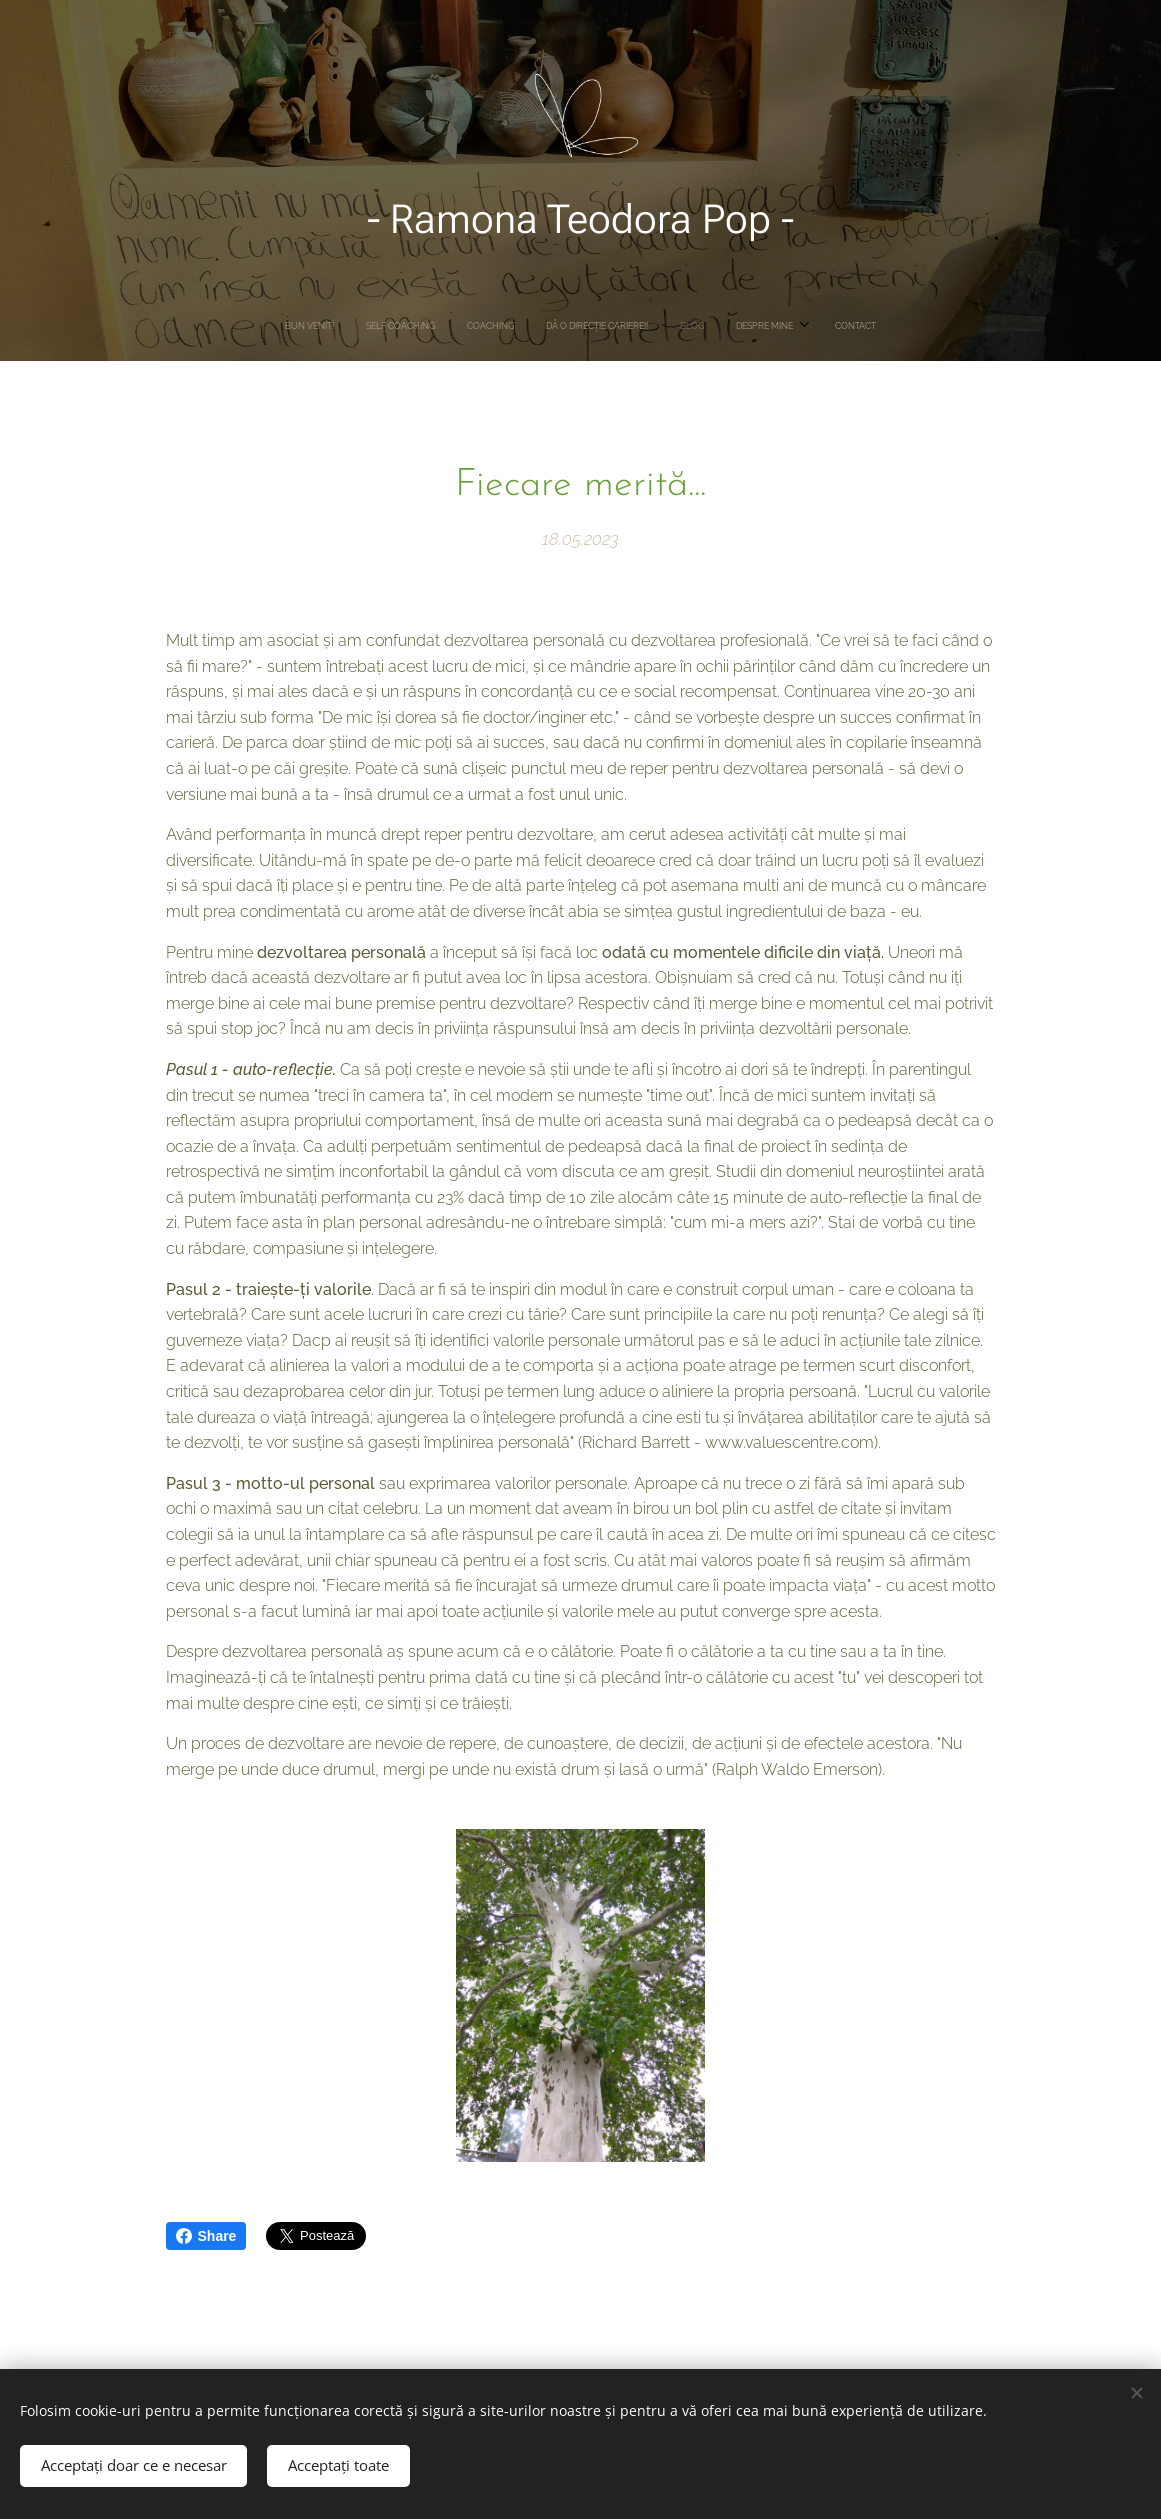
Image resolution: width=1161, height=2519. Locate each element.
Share (206, 2236)
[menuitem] (488, 326)
